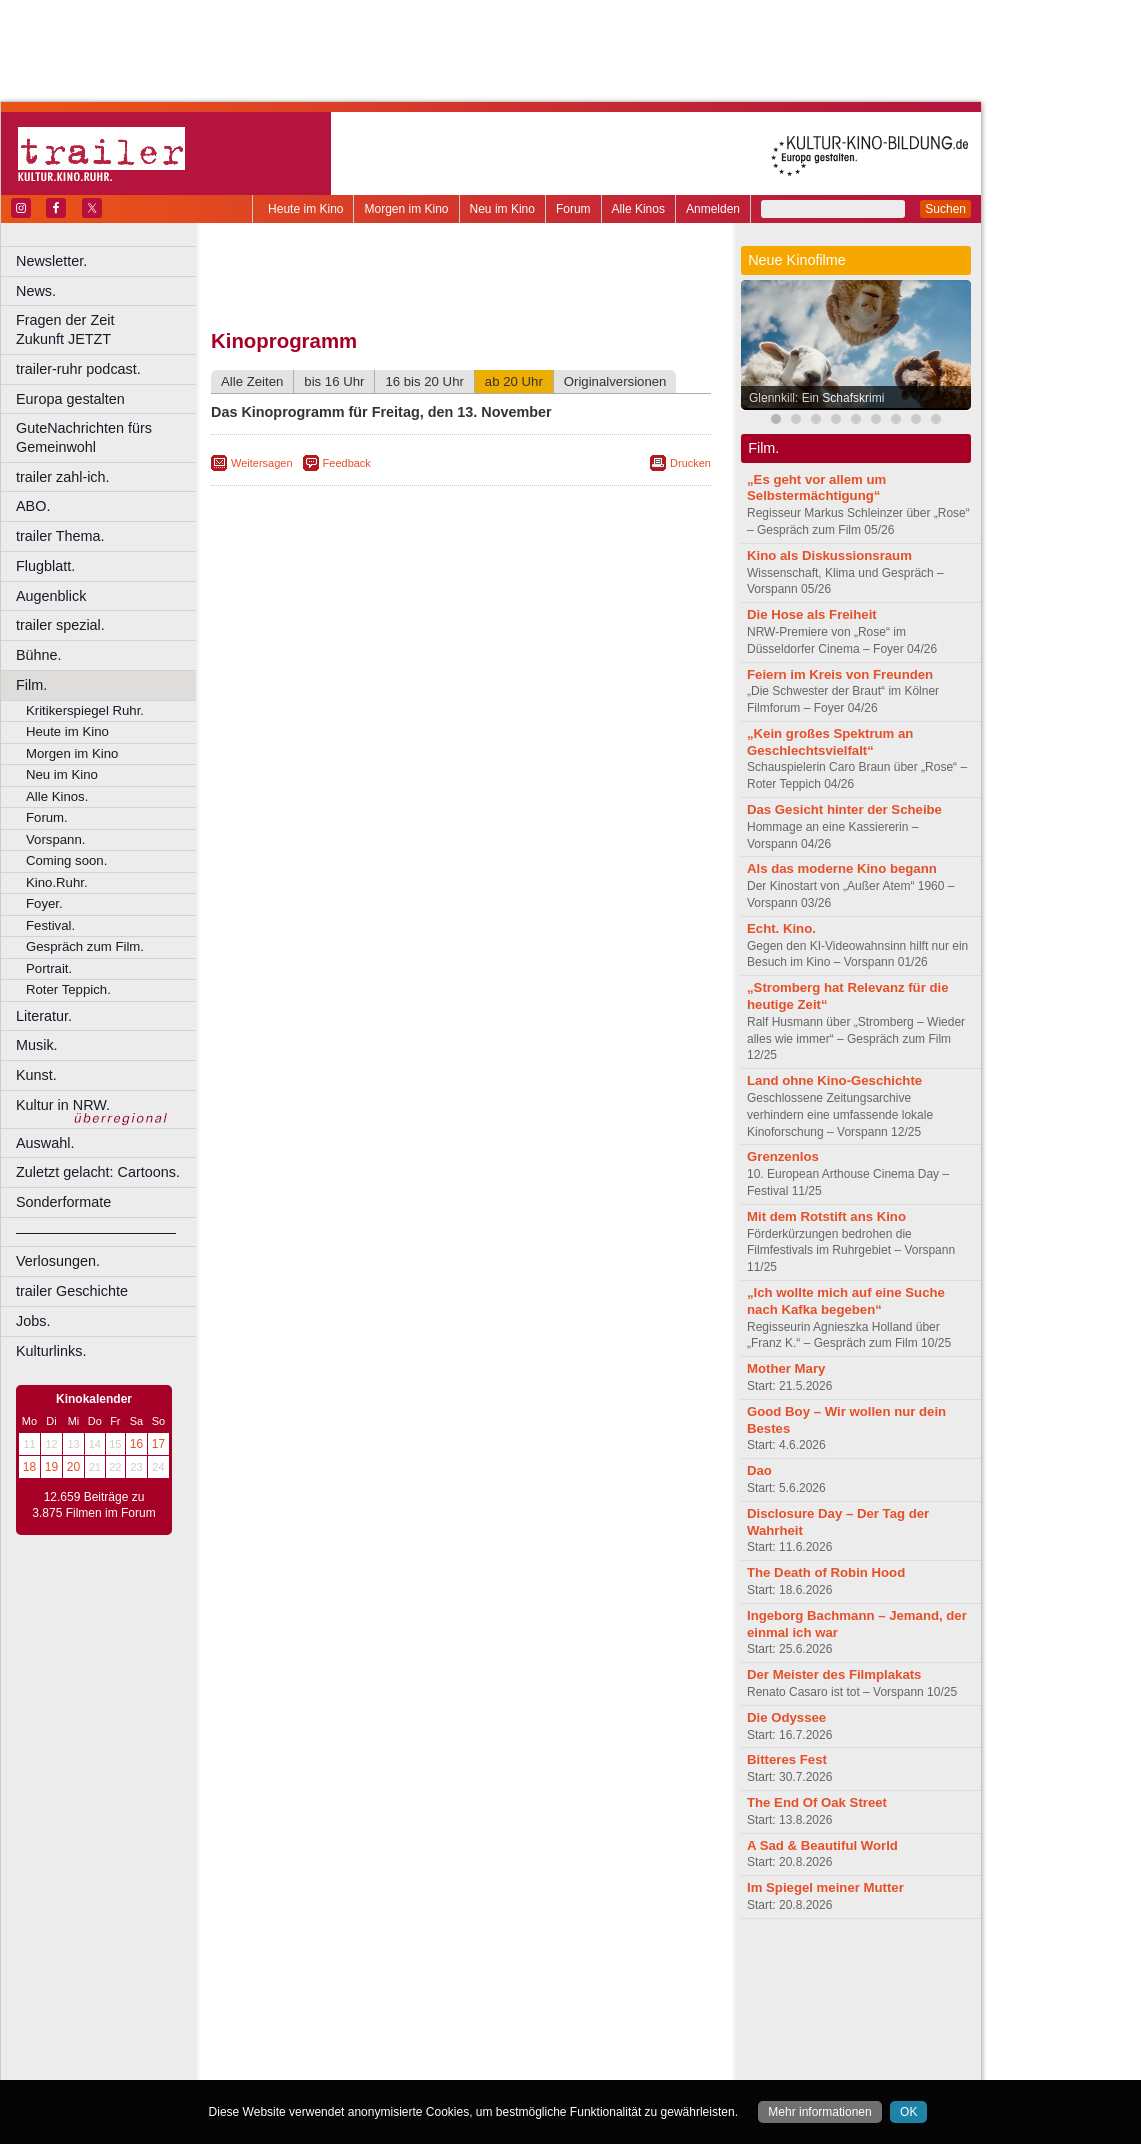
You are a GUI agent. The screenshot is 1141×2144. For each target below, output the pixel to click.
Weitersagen (262, 463)
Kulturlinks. (51, 1351)
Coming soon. (66, 860)
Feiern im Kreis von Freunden (840, 674)
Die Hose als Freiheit (812, 614)
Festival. (50, 925)
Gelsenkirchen (430, 2017)
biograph (300, 1984)
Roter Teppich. (68, 989)
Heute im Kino (305, 209)
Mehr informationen (819, 2112)
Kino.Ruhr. (57, 882)
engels (401, 1984)
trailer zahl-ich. (63, 477)
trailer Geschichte (72, 1291)
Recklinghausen (393, 2051)
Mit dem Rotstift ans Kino (826, 1216)
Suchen (945, 209)
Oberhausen (560, 2034)
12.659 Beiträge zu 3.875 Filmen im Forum (93, 1505)
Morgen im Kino (406, 209)
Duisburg (609, 2000)
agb (573, 1967)
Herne (534, 2017)
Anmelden (713, 209)
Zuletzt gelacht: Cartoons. (98, 1172)
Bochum (308, 2000)
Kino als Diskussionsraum (829, 555)
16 (136, 1444)
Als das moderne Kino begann (842, 868)
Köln (605, 2017)
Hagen (493, 2017)
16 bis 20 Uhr (424, 381)
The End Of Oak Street (817, 1802)
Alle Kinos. (57, 796)
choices (354, 1984)
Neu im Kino (502, 209)
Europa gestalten (70, 399)
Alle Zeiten (252, 381)
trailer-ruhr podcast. (78, 369)
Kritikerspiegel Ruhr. (85, 710)
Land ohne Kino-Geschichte (834, 1080)
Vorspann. (55, 839)
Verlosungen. (58, 1261)
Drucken (690, 463)
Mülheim (456, 2034)
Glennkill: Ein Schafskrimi (816, 398)
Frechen (364, 2017)
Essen (318, 2017)
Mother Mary (786, 1368)
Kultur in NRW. (63, 1105)
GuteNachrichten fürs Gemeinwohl (84, 437)
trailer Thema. (60, 536)
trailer (461, 1984)
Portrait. (49, 968)
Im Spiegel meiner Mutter (825, 1887)
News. (36, 291)
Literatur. (44, 1016)
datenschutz (520, 1967)
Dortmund (487, 2000)
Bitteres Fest (787, 1759)
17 (158, 1444)
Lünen (410, 2034)
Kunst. (36, 1075)
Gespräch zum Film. (85, 946)
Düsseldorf (549, 2000)
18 (29, 1467)
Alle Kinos (638, 209)
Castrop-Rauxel (412, 2000)
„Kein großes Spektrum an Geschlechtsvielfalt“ (830, 742)
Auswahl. (45, 1143)
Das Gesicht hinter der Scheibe (844, 809)
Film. (31, 685)
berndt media (375, 1967)
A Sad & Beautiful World (822, 1845)
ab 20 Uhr (514, 381)
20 (73, 1467)
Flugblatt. (45, 566)
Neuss (503, 2034)
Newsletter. (51, 261)
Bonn (351, 2000)
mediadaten (623, 1967)
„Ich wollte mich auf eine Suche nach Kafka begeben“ (846, 1301)
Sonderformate (63, 1202)
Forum (573, 209)
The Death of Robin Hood (826, 1572)
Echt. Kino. (781, 928)
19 (51, 1467)
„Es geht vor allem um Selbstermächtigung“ (816, 488)
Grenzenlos (783, 1156)
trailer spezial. (60, 625)
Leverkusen (357, 2034)
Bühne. (39, 655)
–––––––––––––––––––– (96, 1232)
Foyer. (44, 903)
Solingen (466, 2051)
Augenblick (51, 596)
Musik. (37, 1045)
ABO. (33, 506)
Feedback (347, 463)
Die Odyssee (786, 1717)
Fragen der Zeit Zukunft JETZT (108, 329)
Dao (759, 1470)
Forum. (47, 817)
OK (908, 2112)
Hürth (571, 2017)
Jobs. (33, 1321)
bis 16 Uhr (334, 381)
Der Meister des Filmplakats (834, 1674)
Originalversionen (615, 381)
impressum (449, 1967)
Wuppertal (544, 2051)
